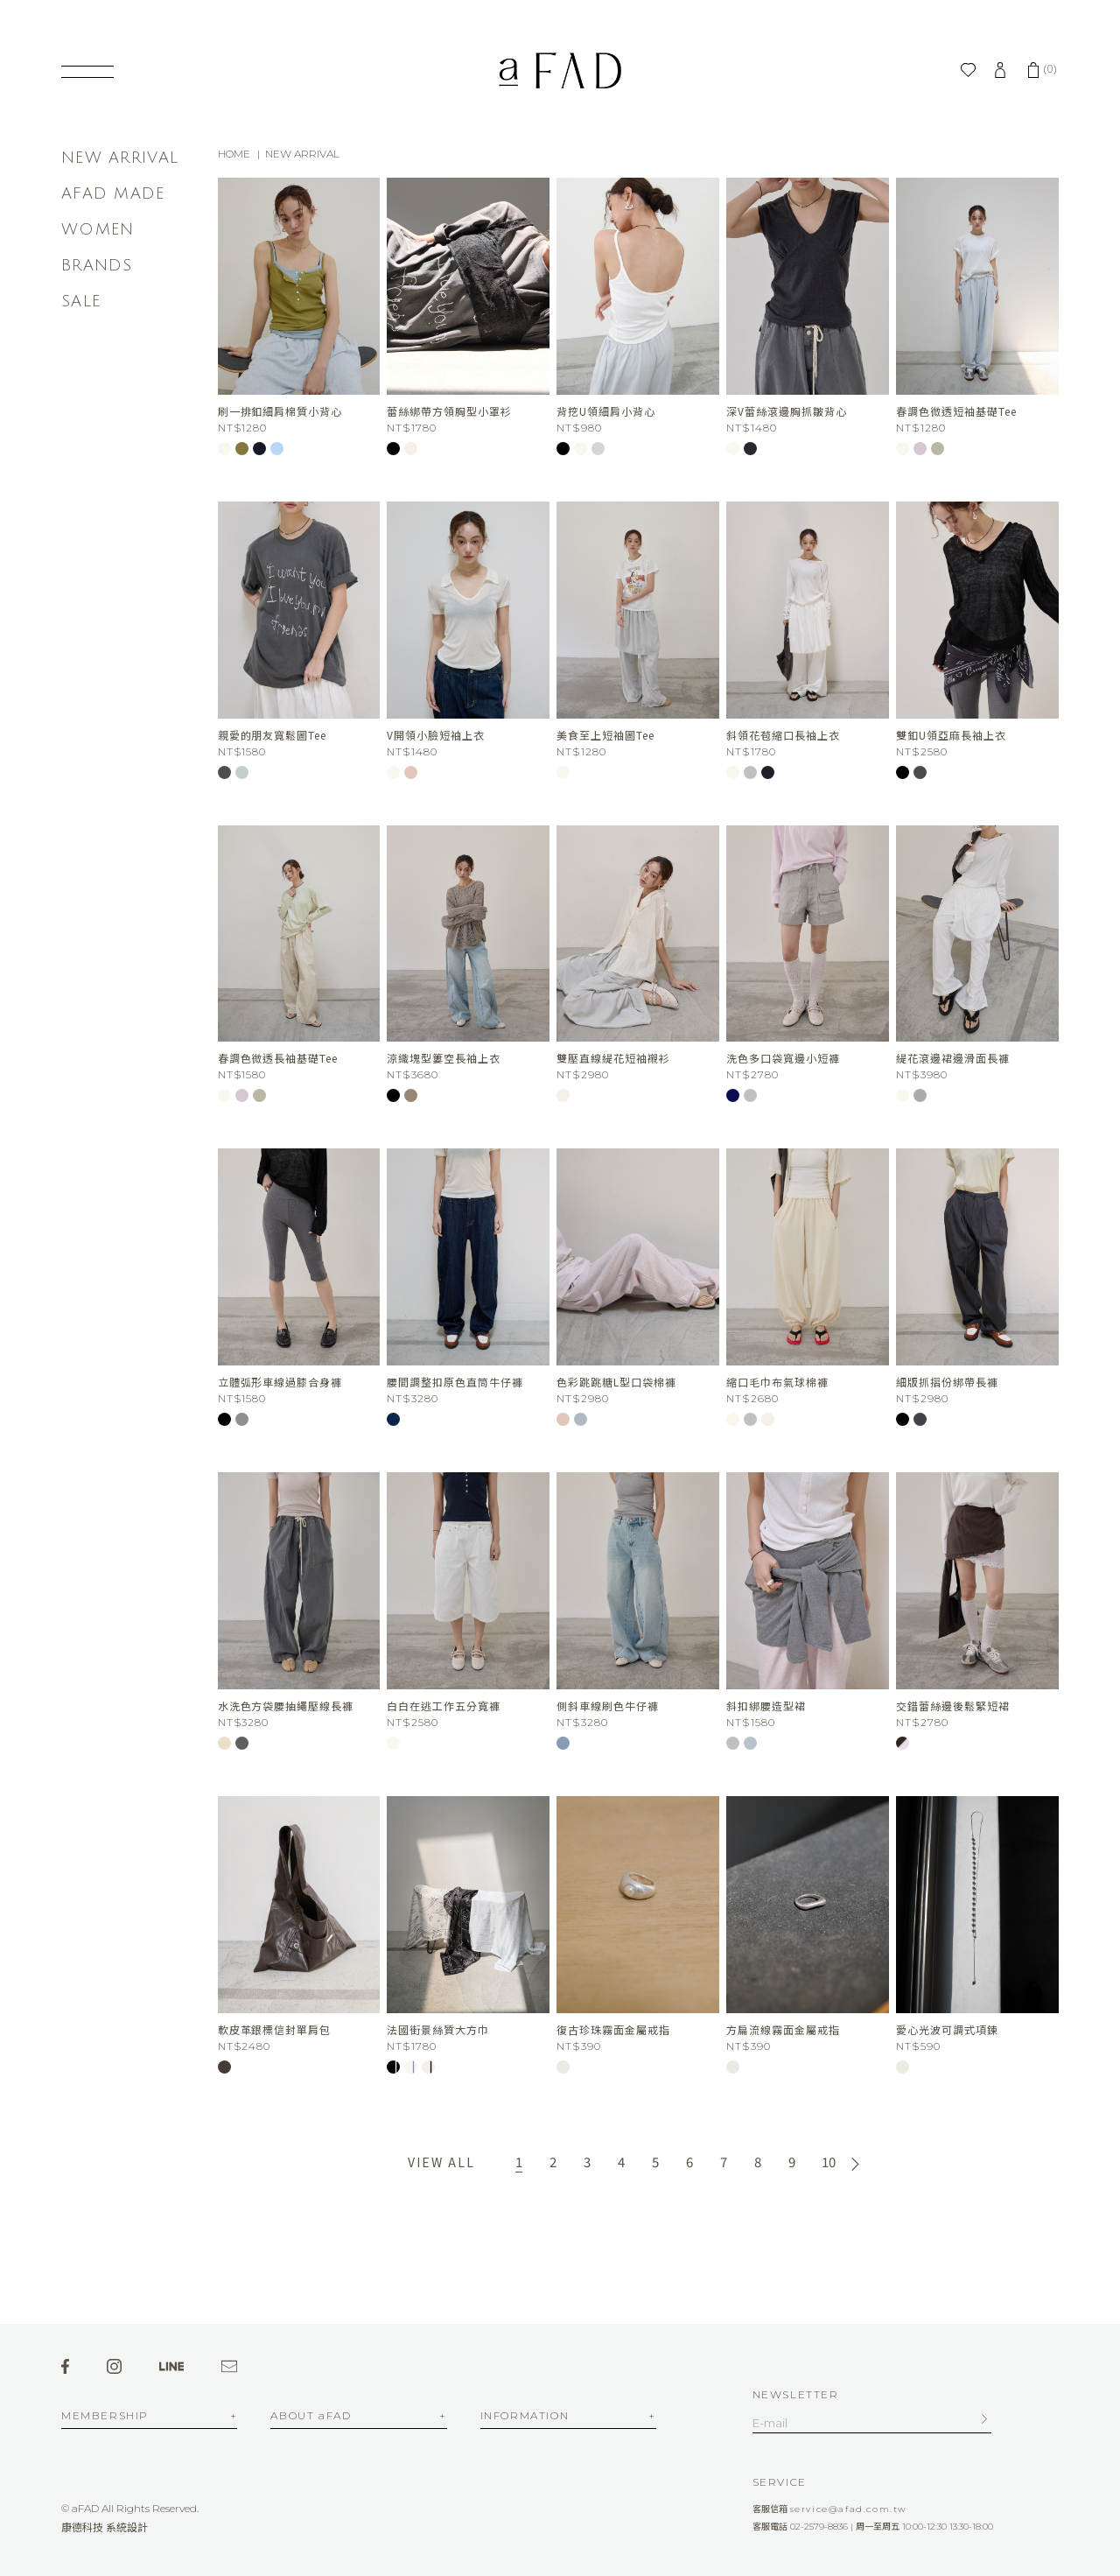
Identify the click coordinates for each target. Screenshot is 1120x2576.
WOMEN (97, 229)
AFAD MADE (113, 193)
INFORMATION (525, 2416)
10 (829, 2161)
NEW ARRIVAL (119, 157)
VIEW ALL (441, 2162)
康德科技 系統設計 (104, 2527)
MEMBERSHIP (105, 2416)
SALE (81, 301)
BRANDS (97, 265)
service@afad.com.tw (848, 2509)
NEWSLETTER (795, 2394)
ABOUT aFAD (310, 2416)
